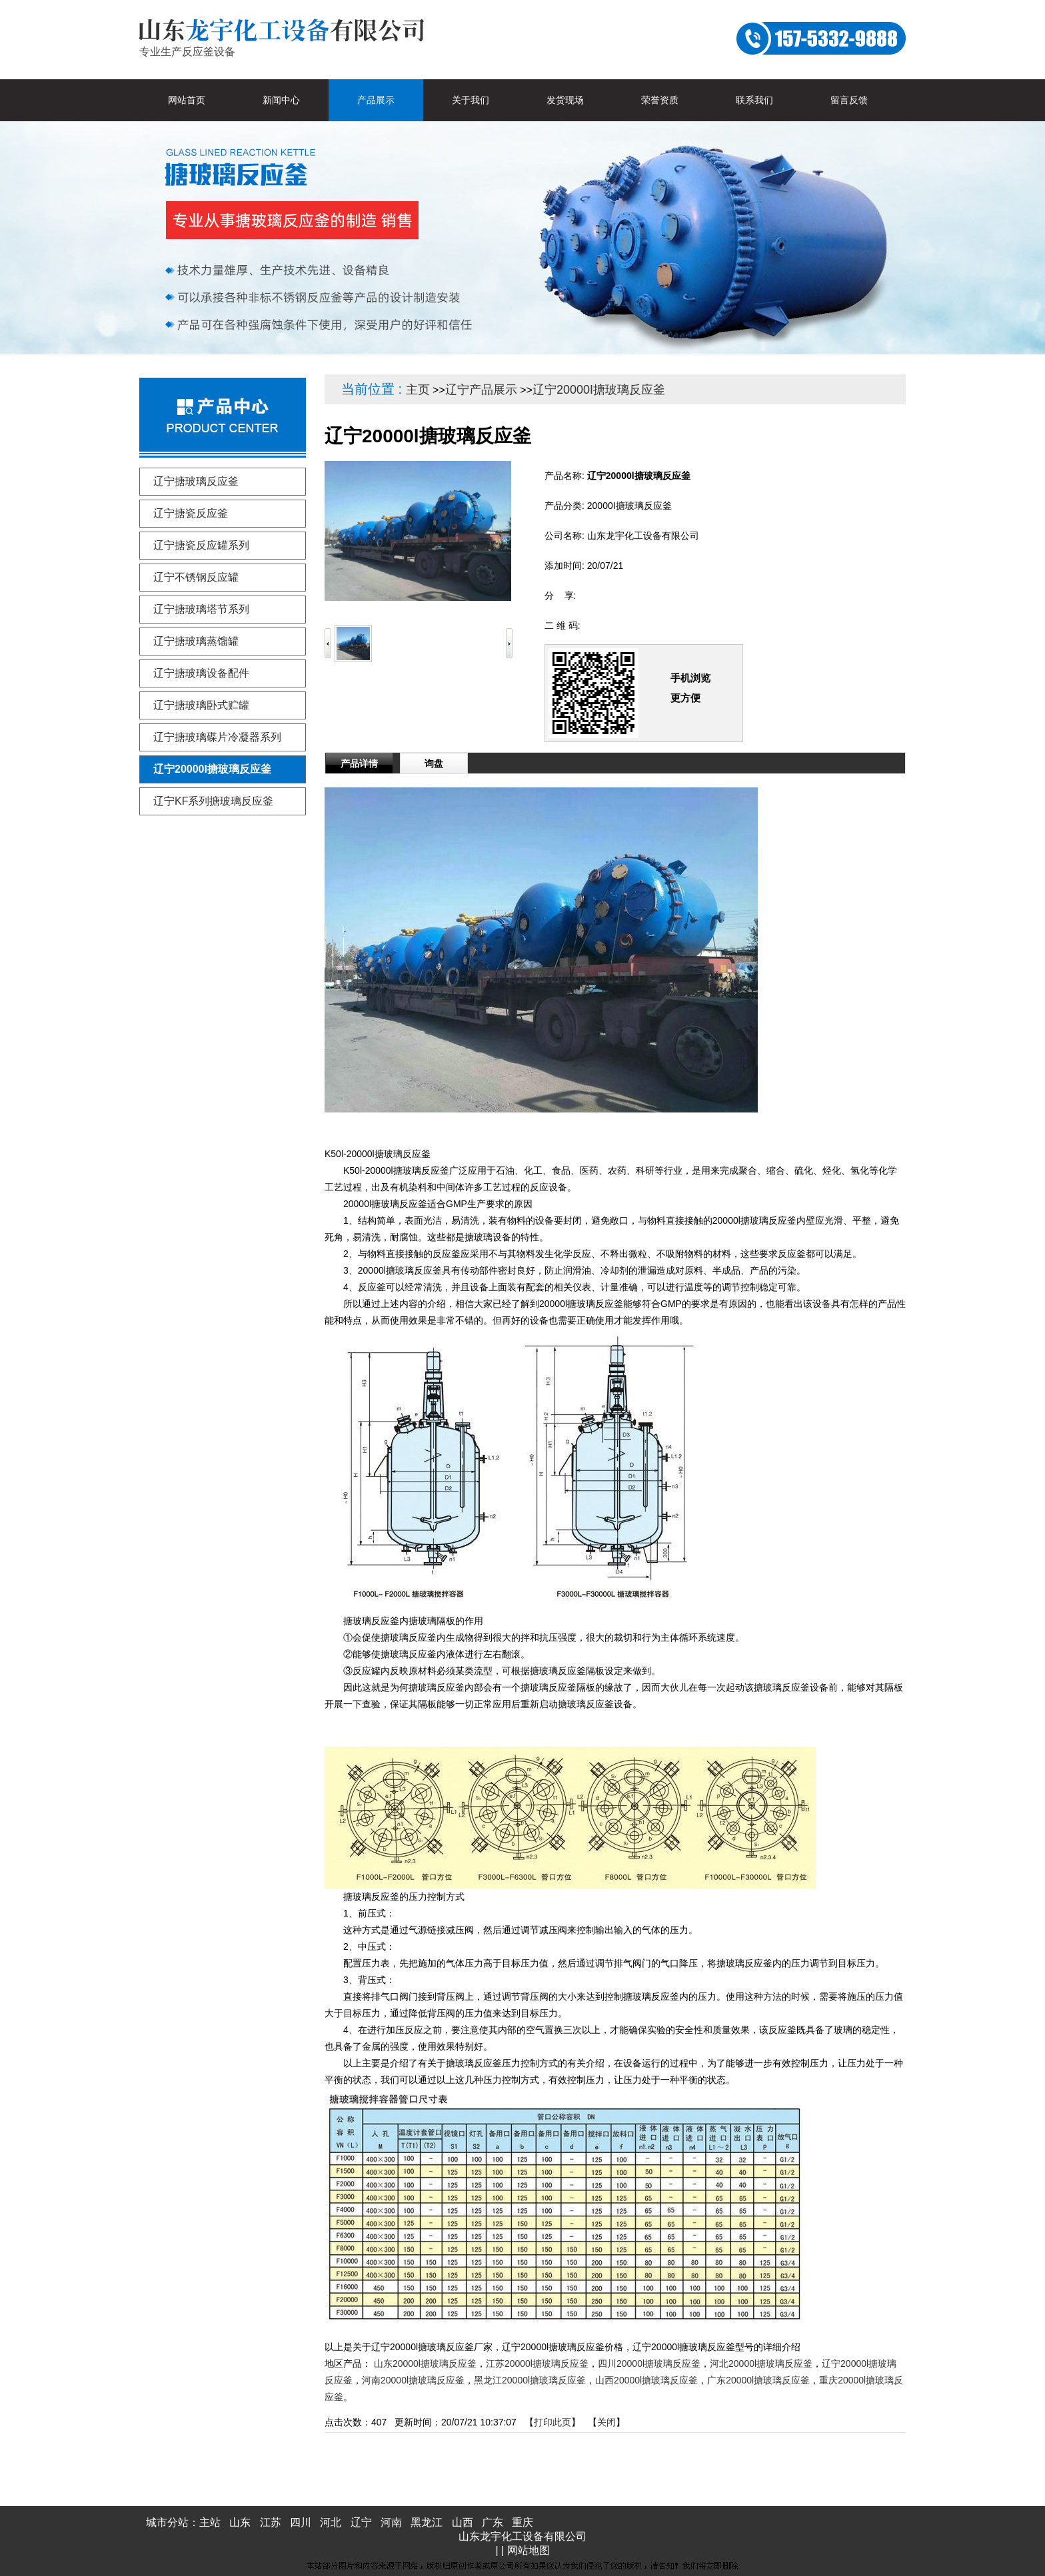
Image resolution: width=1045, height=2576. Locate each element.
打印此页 (552, 2422)
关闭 (606, 2422)
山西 (462, 2522)
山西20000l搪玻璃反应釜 (646, 2380)
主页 (418, 389)
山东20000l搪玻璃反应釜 (425, 2363)
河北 (330, 2522)
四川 (300, 2522)
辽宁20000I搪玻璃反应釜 (598, 389)
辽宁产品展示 (481, 389)
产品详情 (359, 763)
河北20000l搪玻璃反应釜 (761, 2363)
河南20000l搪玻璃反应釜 (413, 2380)
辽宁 (361, 2522)
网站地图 (528, 2550)
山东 (240, 2522)
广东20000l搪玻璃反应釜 (758, 2380)
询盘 (434, 763)
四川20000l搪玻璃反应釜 (649, 2363)
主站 (210, 2522)
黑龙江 (427, 2522)
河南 (391, 2522)
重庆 (522, 2522)
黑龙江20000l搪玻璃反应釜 (530, 2380)
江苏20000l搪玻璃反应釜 (537, 2363)
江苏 (270, 2522)
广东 (492, 2522)
